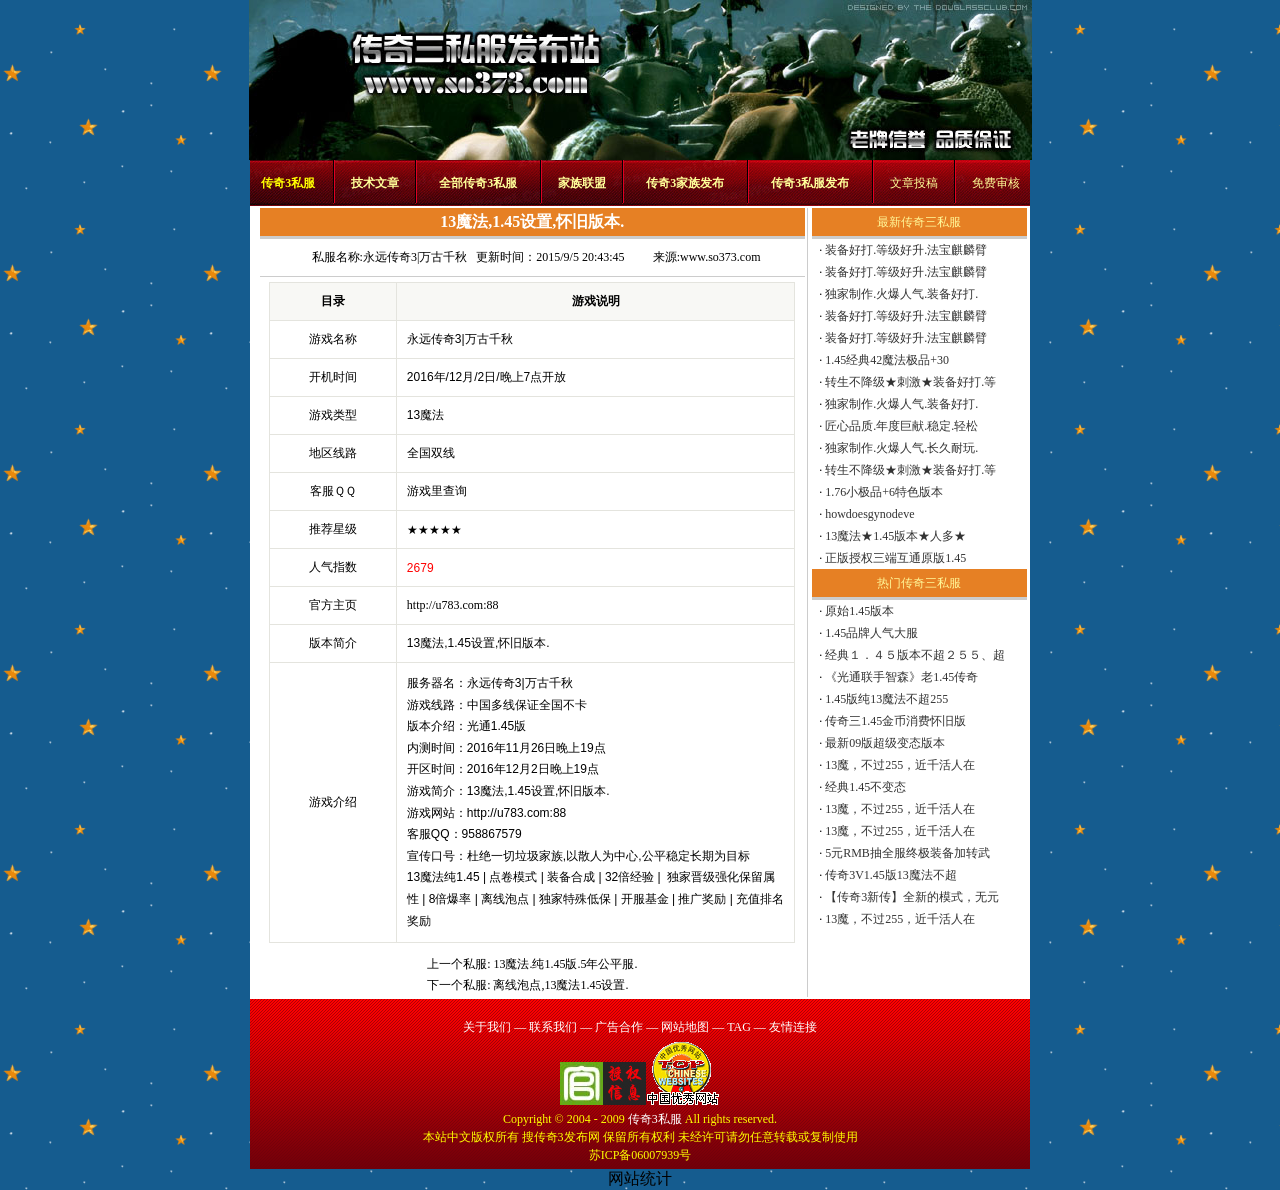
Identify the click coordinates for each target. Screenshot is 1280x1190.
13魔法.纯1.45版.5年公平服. (565, 964)
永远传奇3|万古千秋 (415, 257)
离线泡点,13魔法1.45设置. (560, 985)
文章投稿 (914, 183)
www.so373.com (720, 257)
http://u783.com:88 (453, 605)
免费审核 (996, 183)
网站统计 (640, 1178)
